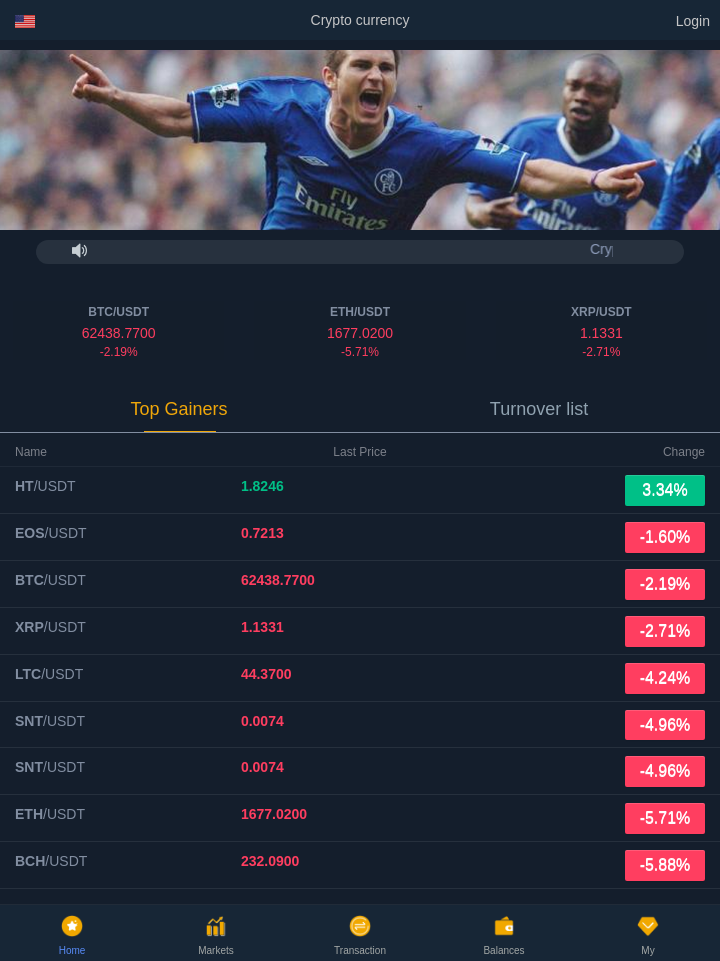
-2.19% (665, 583)
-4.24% (665, 677)
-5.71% (665, 817)
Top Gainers (178, 409)
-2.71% (665, 630)
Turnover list (539, 409)
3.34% (664, 489)
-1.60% (665, 536)
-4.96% (665, 724)
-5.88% (665, 864)
